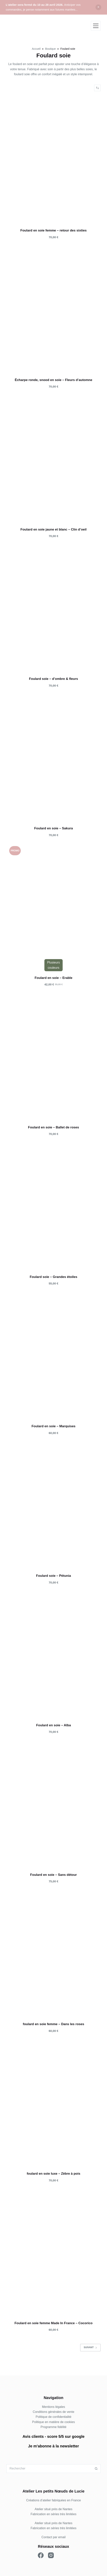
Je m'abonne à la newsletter (53, 2446)
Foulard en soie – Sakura (53, 828)
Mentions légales (53, 2406)
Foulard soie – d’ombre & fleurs (53, 679)
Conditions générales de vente (53, 2411)
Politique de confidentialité (53, 2416)
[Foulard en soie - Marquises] (53, 1354)
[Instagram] (51, 2555)
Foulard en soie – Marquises (53, 1426)
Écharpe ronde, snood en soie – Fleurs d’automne (53, 380)
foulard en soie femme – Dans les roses (53, 2024)
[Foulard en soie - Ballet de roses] (53, 1055)
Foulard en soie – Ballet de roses (53, 1127)
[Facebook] (41, 2555)
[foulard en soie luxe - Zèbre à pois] (53, 2102)
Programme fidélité (53, 2427)
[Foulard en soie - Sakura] (53, 756)
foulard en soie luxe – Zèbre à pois (53, 2173)
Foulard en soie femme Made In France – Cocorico (53, 2323)
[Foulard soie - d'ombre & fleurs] (53, 607)
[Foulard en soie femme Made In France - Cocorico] (53, 2251)
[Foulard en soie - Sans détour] (53, 1803)
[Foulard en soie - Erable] (53, 906)
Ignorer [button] (98, 7)
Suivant (90, 2347)
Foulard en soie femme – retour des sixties (53, 230)
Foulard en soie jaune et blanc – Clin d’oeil (54, 529)
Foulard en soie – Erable (53, 978)
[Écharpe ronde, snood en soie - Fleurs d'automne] (53, 308)
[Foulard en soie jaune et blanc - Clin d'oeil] (53, 457)
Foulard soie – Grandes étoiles (53, 1277)
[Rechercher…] (49, 2468)
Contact (46, 2537)
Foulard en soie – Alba (53, 1725)
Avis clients (33, 2436)
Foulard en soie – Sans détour (53, 1875)
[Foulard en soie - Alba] (53, 1653)
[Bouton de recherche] (96, 2468)
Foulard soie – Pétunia (53, 1576)
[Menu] (96, 26)
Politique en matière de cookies (53, 2422)
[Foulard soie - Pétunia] (53, 1504)
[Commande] (97, 88)
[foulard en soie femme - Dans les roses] (53, 1952)
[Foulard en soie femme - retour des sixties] (53, 158)
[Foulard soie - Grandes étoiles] (53, 1205)
